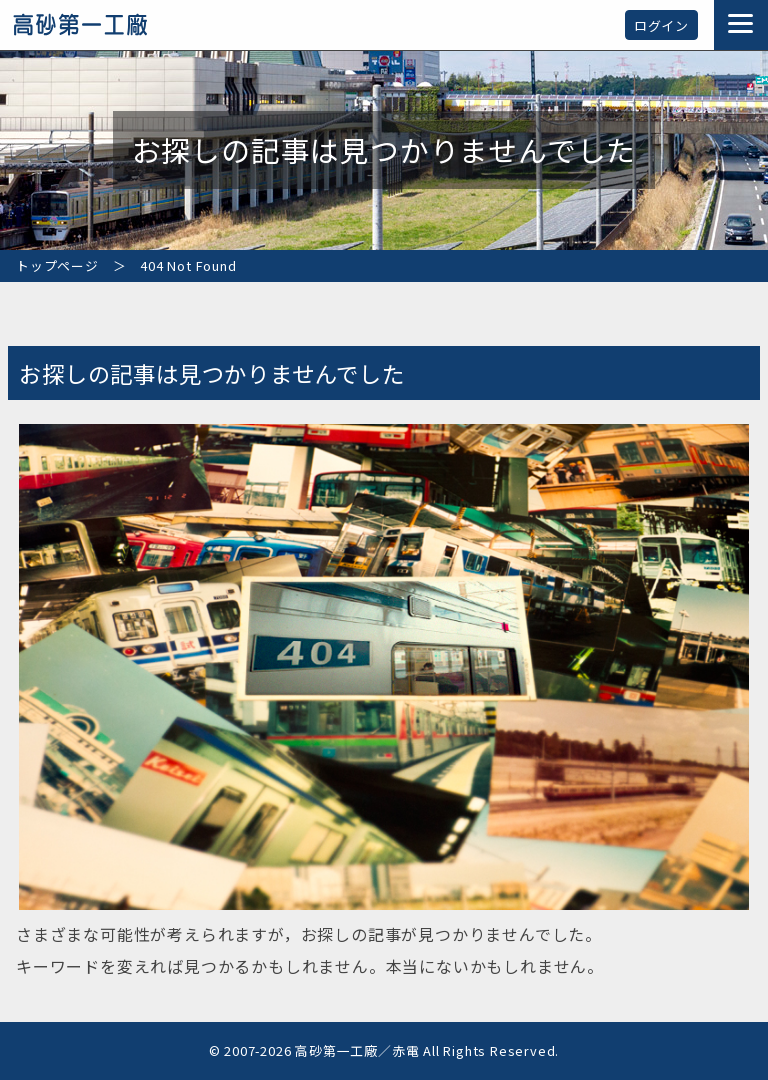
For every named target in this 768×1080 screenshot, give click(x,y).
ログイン (661, 25)
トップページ (57, 265)
